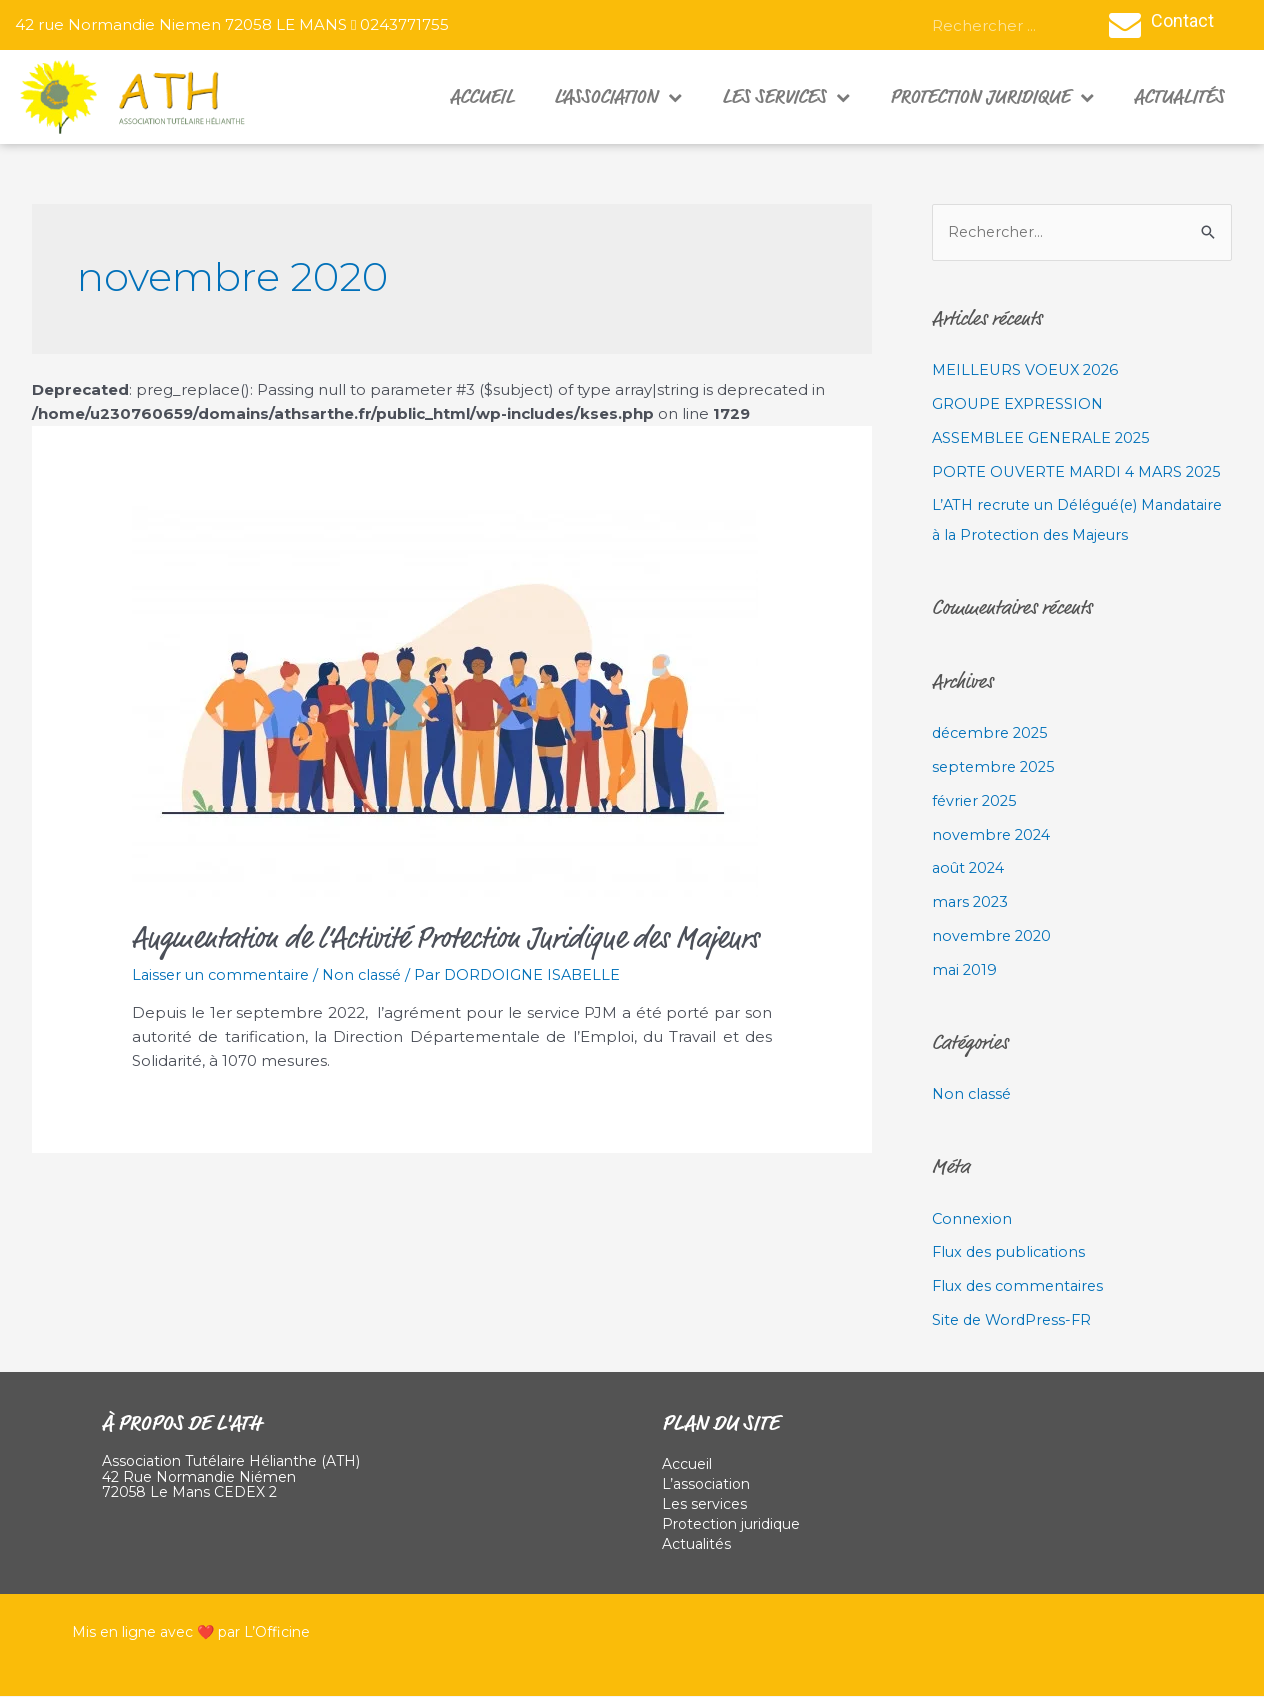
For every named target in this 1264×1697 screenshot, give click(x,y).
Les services (786, 97)
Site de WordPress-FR (1015, 1320)
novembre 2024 (993, 835)
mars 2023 (971, 902)
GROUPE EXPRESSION (1019, 404)
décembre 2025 (993, 733)
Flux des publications (1012, 1252)
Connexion (973, 1219)
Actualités (1179, 97)
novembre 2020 (993, 936)
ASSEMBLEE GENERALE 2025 (1044, 438)
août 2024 (970, 868)
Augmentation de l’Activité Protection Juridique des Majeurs (445, 938)
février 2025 (976, 801)
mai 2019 (965, 970)
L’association (618, 97)
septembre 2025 (996, 767)
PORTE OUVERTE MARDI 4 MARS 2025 (1081, 472)
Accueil (482, 97)
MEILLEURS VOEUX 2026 (1028, 370)
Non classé (370, 974)
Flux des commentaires (1021, 1286)
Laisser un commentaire (224, 974)
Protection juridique (992, 97)
